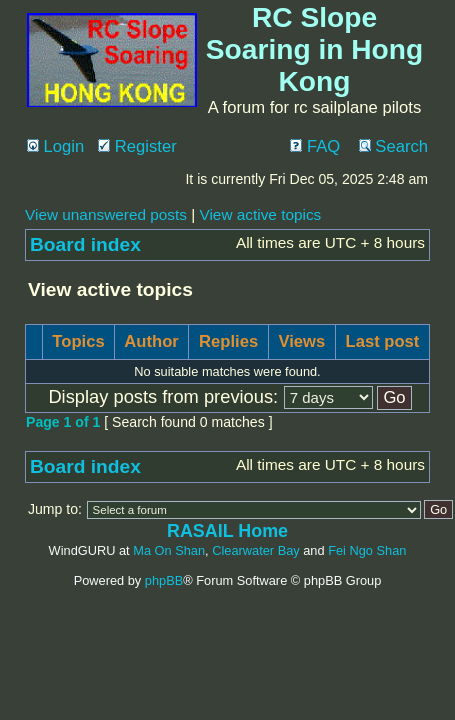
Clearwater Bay (255, 550)
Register (137, 146)
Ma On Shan (169, 550)
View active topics (260, 214)
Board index (85, 244)
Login (55, 146)
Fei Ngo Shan (367, 550)
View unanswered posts (106, 214)
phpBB (164, 580)
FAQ (315, 146)
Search (393, 146)
